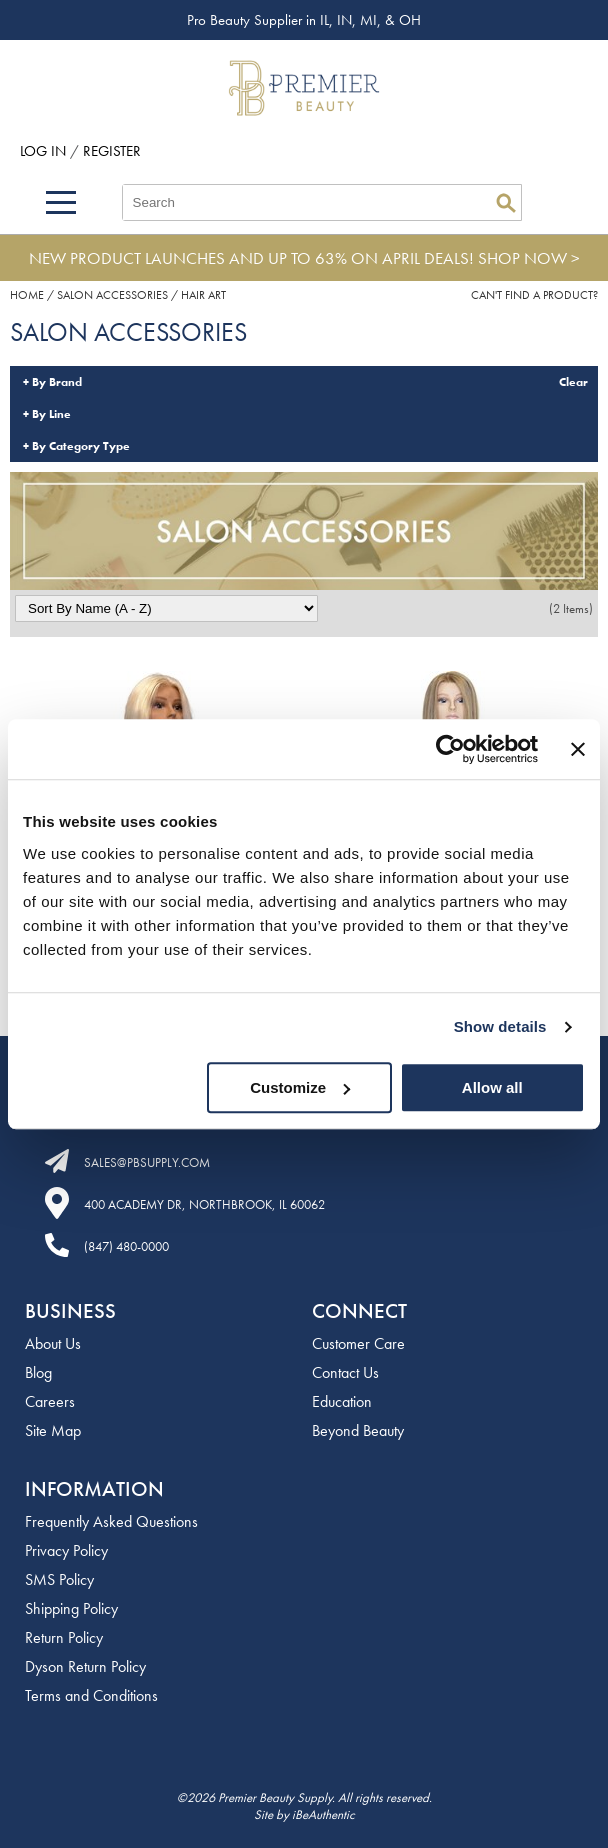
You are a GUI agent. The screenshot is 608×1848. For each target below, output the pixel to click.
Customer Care (358, 1343)
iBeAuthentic (323, 1814)
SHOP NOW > (529, 258)
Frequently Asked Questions (111, 1521)
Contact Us (345, 1372)
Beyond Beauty (358, 1430)
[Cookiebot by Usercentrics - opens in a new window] (450, 749)
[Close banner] (578, 749)
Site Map (53, 1430)
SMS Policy (59, 1579)
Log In (45, 151)
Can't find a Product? (534, 295)
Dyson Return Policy (85, 1666)
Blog (38, 1372)
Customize (300, 1087)
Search (506, 203)
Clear (573, 382)
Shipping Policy (71, 1608)
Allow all (492, 1087)
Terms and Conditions (91, 1695)
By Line (51, 414)
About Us (53, 1343)
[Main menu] (61, 202)
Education (342, 1401)
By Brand (57, 382)
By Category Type (81, 446)
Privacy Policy (66, 1550)
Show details (500, 1026)
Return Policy (64, 1637)
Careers (50, 1401)
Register (112, 151)
